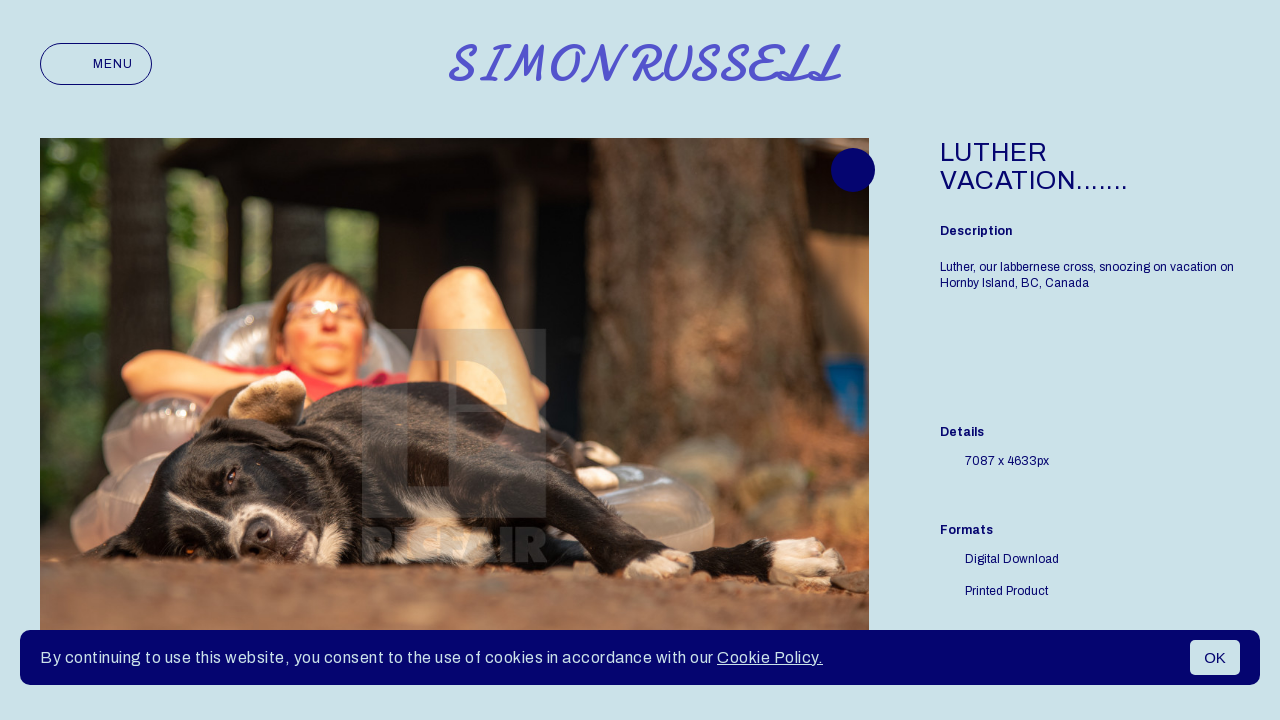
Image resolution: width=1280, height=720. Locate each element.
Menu (96, 64)
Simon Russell (640, 64)
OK (1215, 657)
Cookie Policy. (770, 657)
